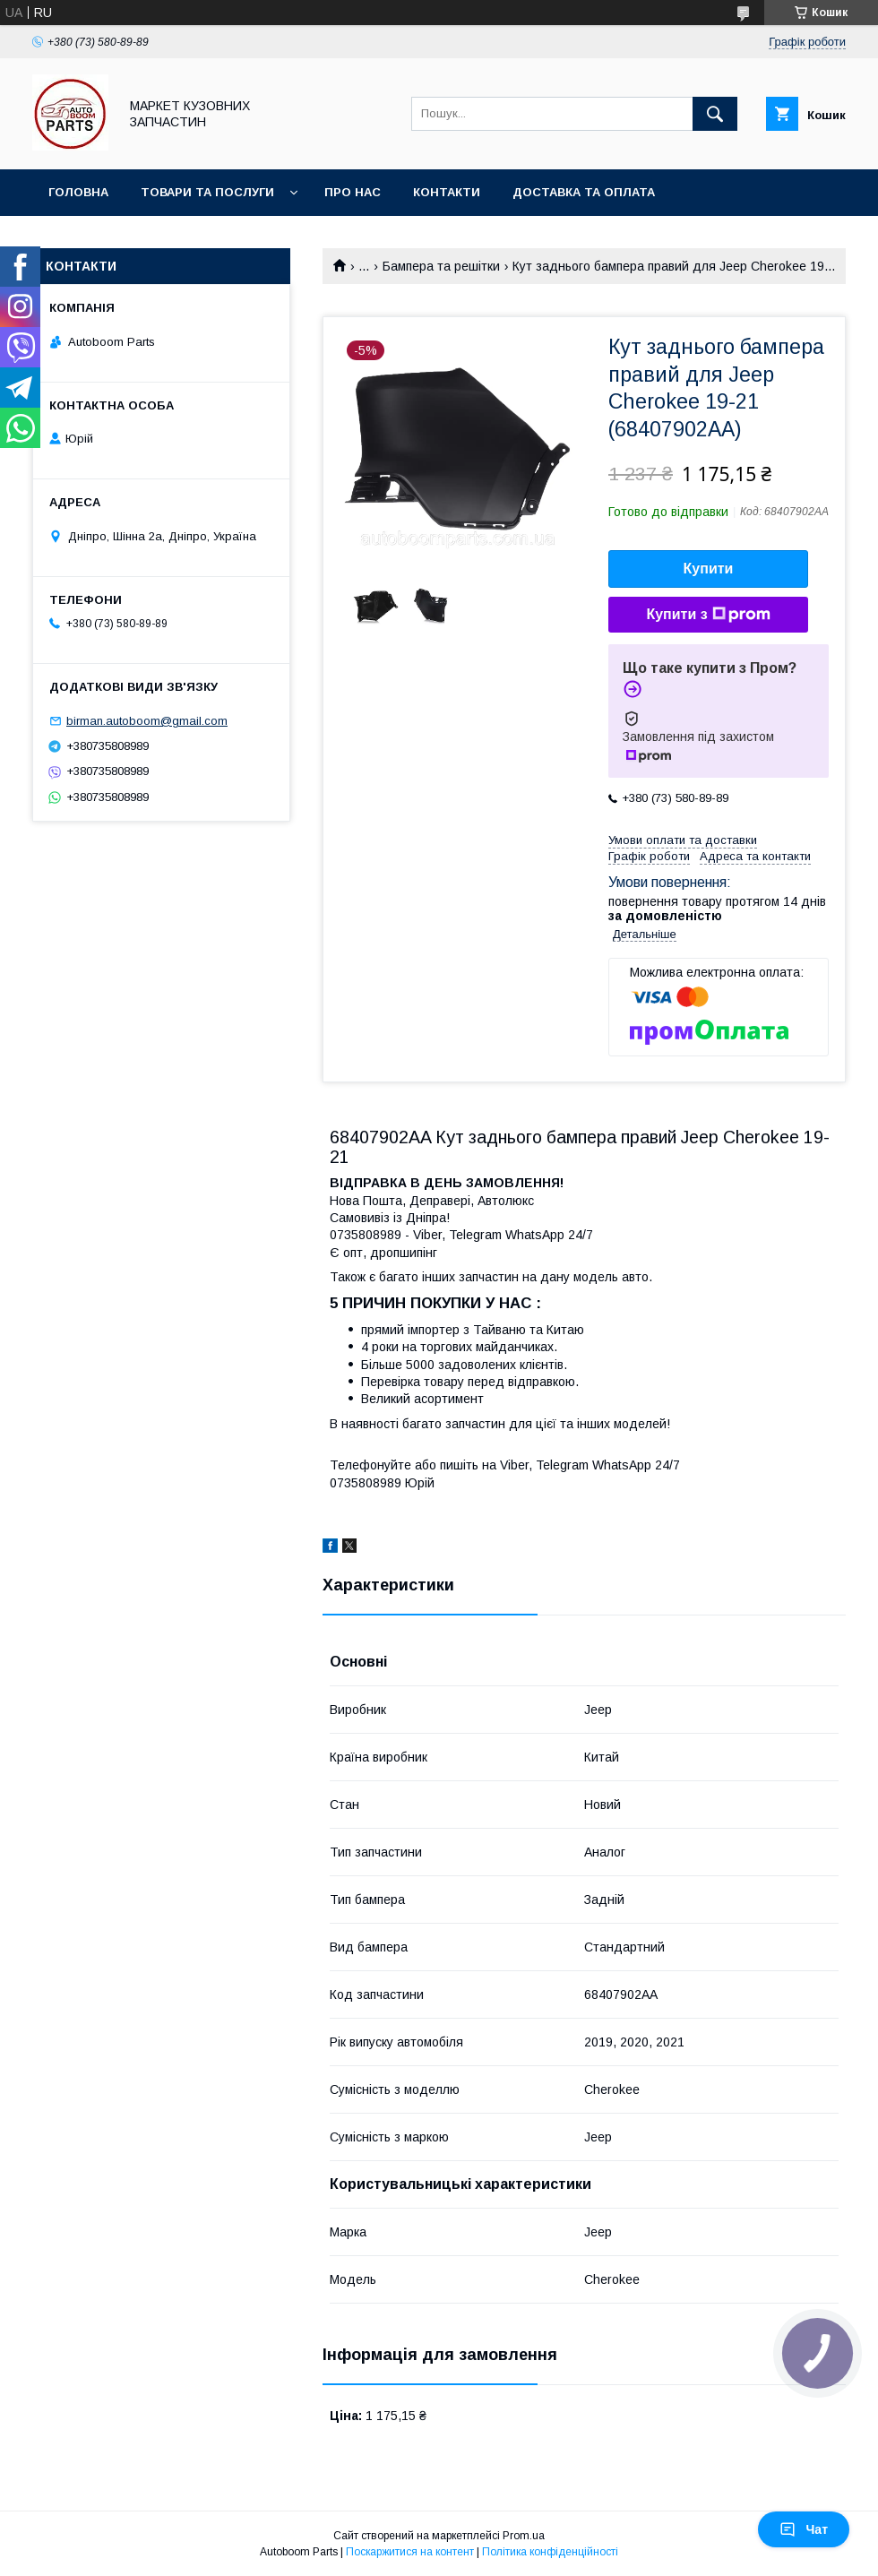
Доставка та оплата (583, 192)
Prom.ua (524, 2535)
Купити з (708, 615)
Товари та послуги (207, 192)
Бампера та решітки (441, 266)
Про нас (352, 192)
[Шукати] (715, 114)
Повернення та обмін (124, 239)
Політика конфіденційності (550, 2552)
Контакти (446, 192)
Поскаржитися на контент (410, 2552)
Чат (803, 2529)
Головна (78, 192)
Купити (709, 568)
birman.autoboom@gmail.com (147, 721)
